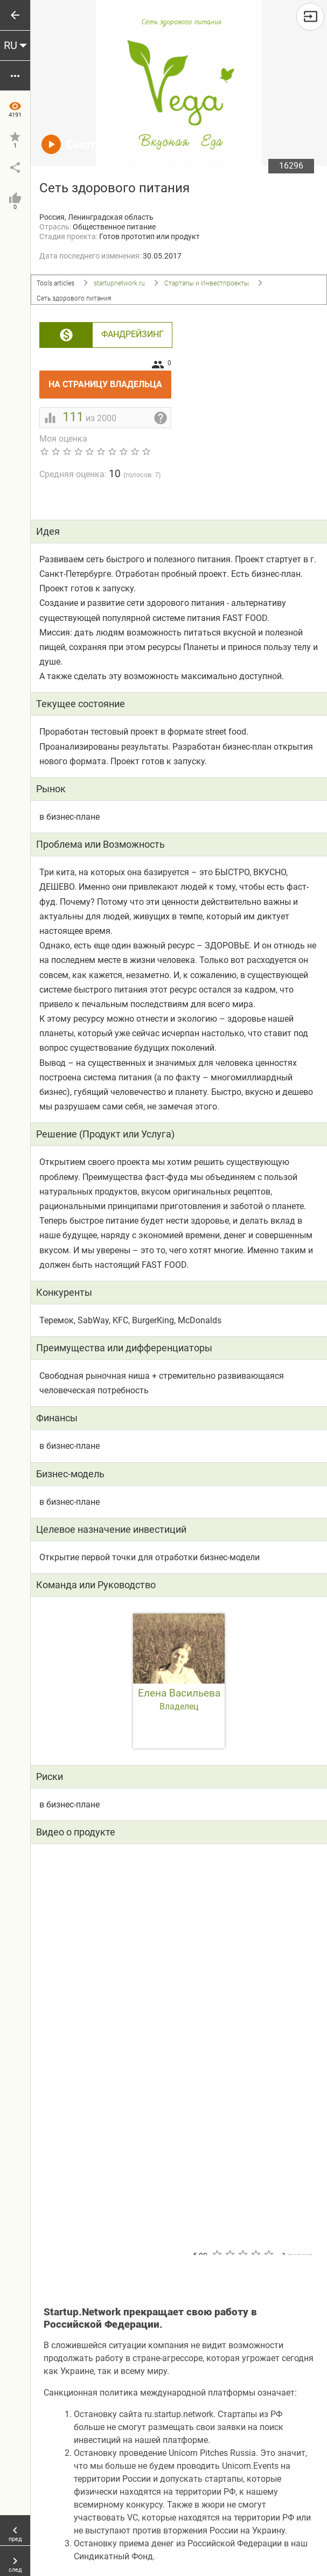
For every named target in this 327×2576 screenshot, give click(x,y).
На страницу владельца (109, 380)
